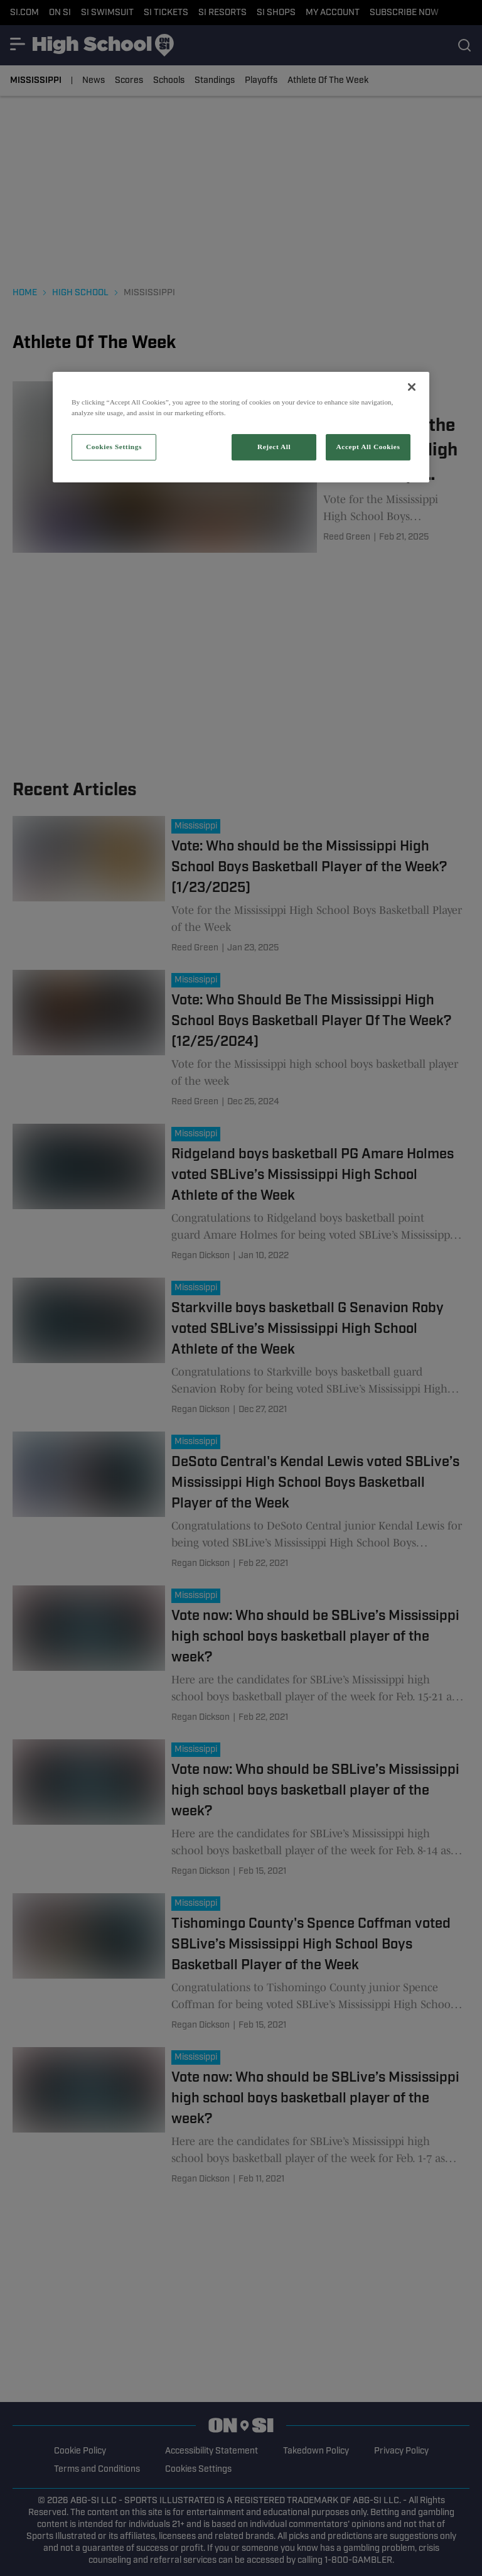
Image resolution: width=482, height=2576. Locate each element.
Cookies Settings (114, 446)
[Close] (412, 387)
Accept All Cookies (368, 446)
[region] (241, 427)
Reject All (274, 446)
